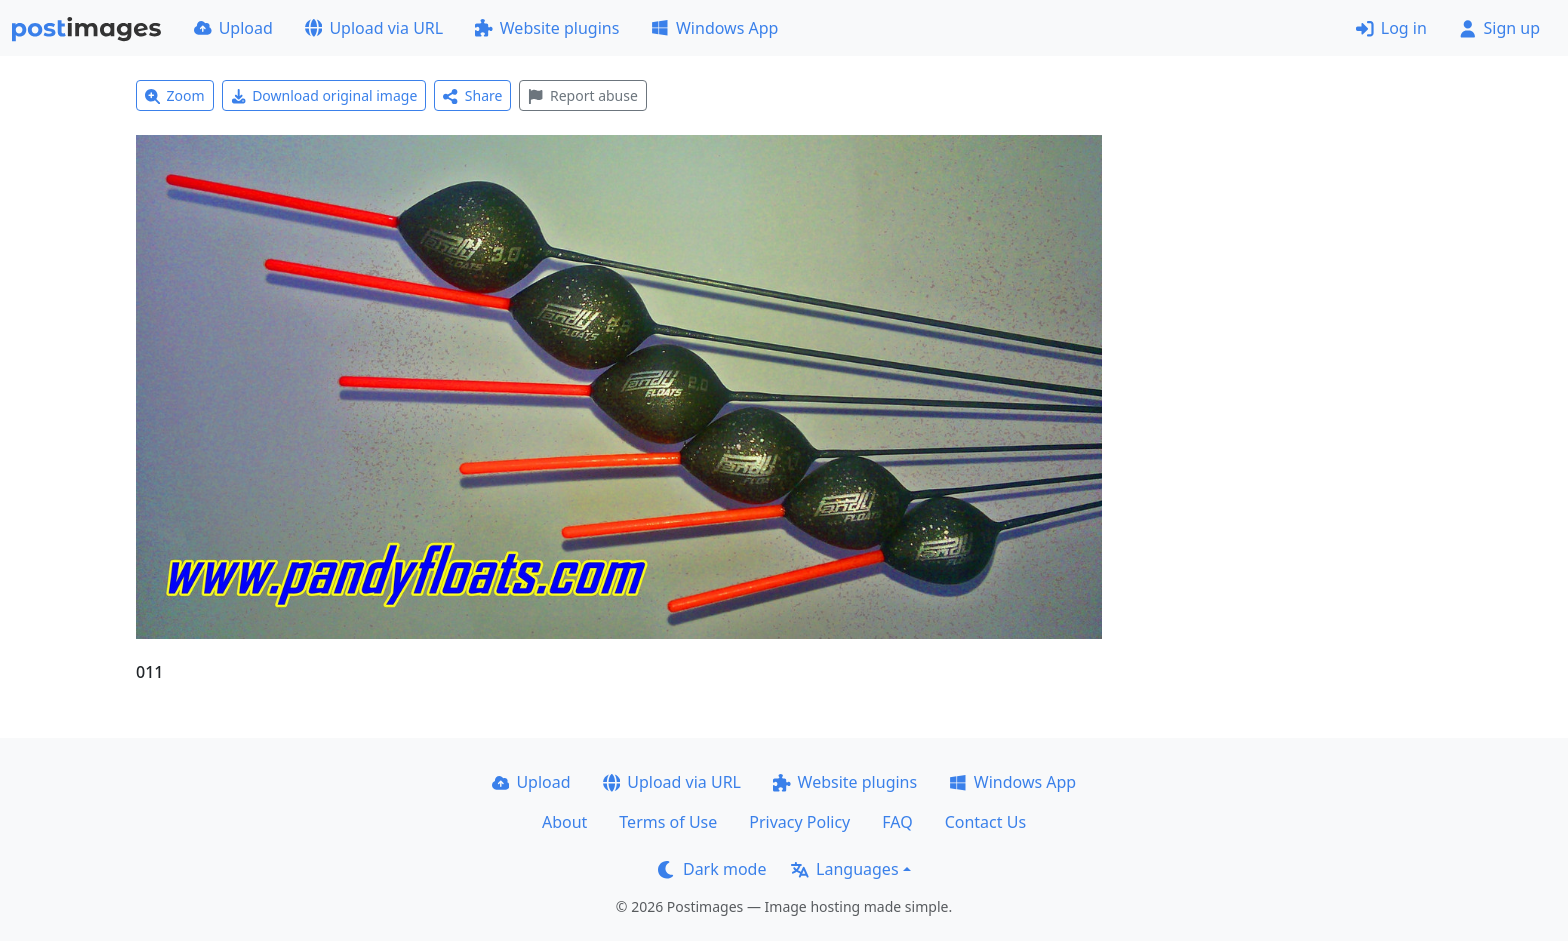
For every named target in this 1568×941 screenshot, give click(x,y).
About (564, 822)
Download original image (324, 95)
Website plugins (547, 28)
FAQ (897, 822)
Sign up (1499, 28)
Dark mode (712, 869)
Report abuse (582, 95)
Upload (233, 28)
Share (472, 95)
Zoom (175, 95)
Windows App (714, 28)
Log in (1391, 28)
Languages (844, 869)
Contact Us (985, 822)
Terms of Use (668, 822)
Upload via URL (374, 28)
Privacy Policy (799, 822)
